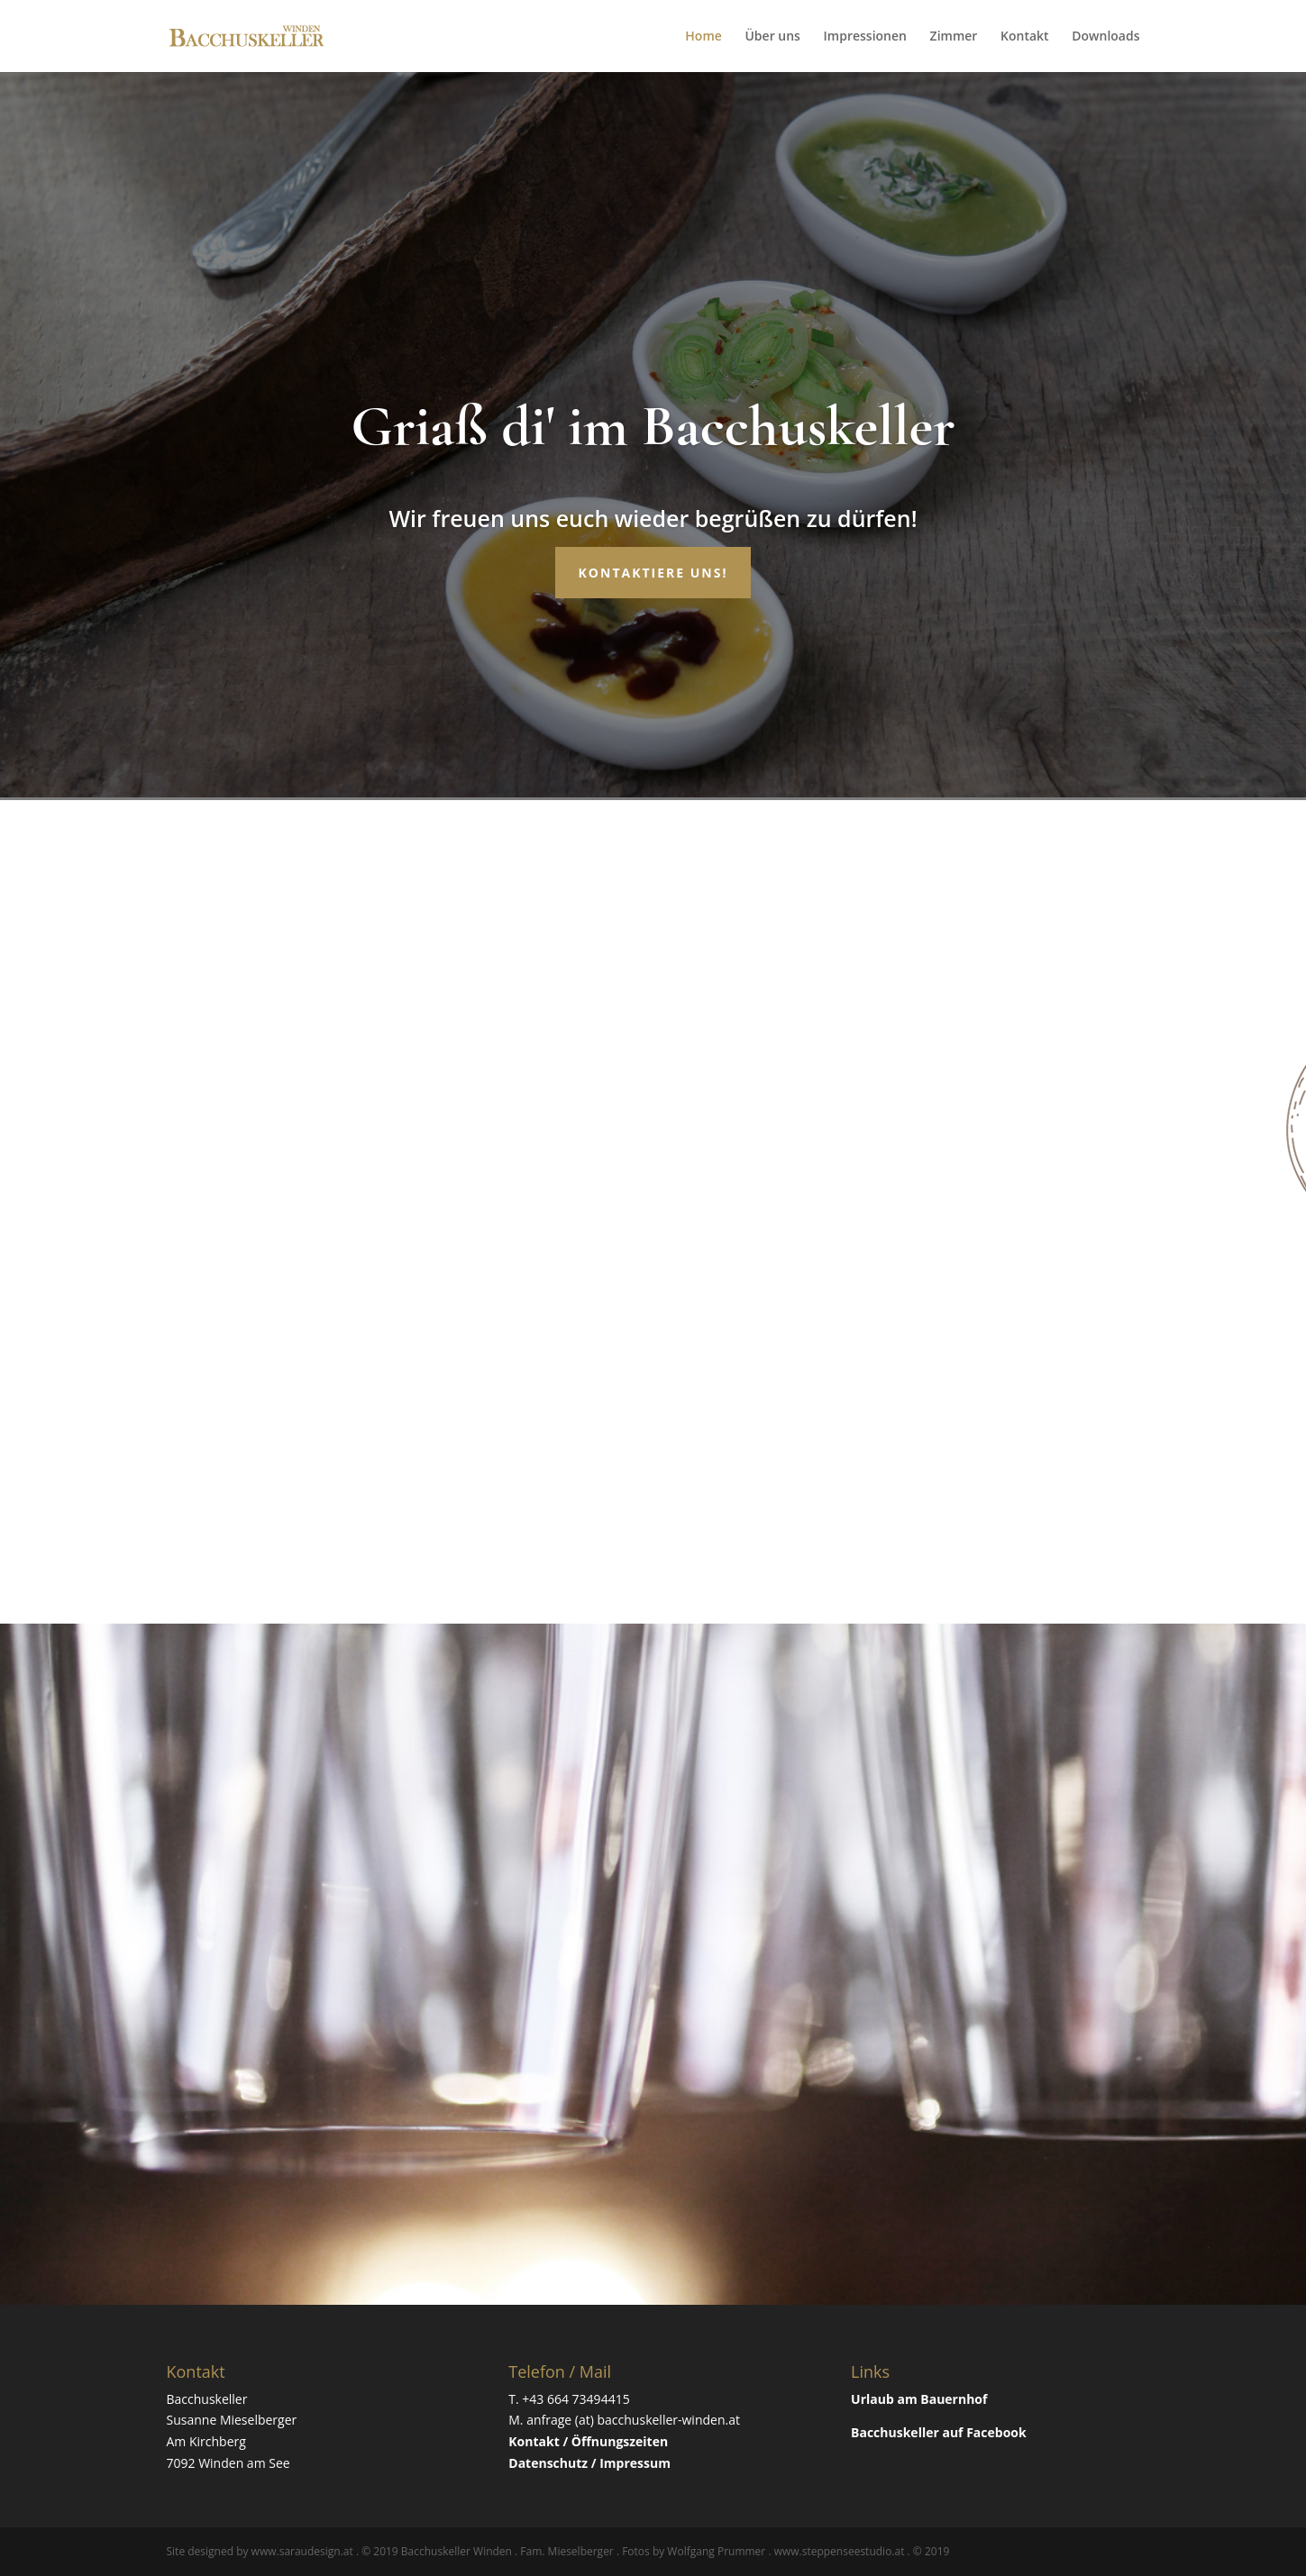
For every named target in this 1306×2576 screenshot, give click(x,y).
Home (703, 37)
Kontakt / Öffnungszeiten (588, 2441)
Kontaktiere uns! (653, 572)
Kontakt (1024, 37)
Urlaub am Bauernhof (919, 2399)
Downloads (1105, 37)
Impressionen (865, 37)
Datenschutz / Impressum (589, 2462)
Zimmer (954, 37)
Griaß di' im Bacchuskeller (652, 425)
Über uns (771, 37)
